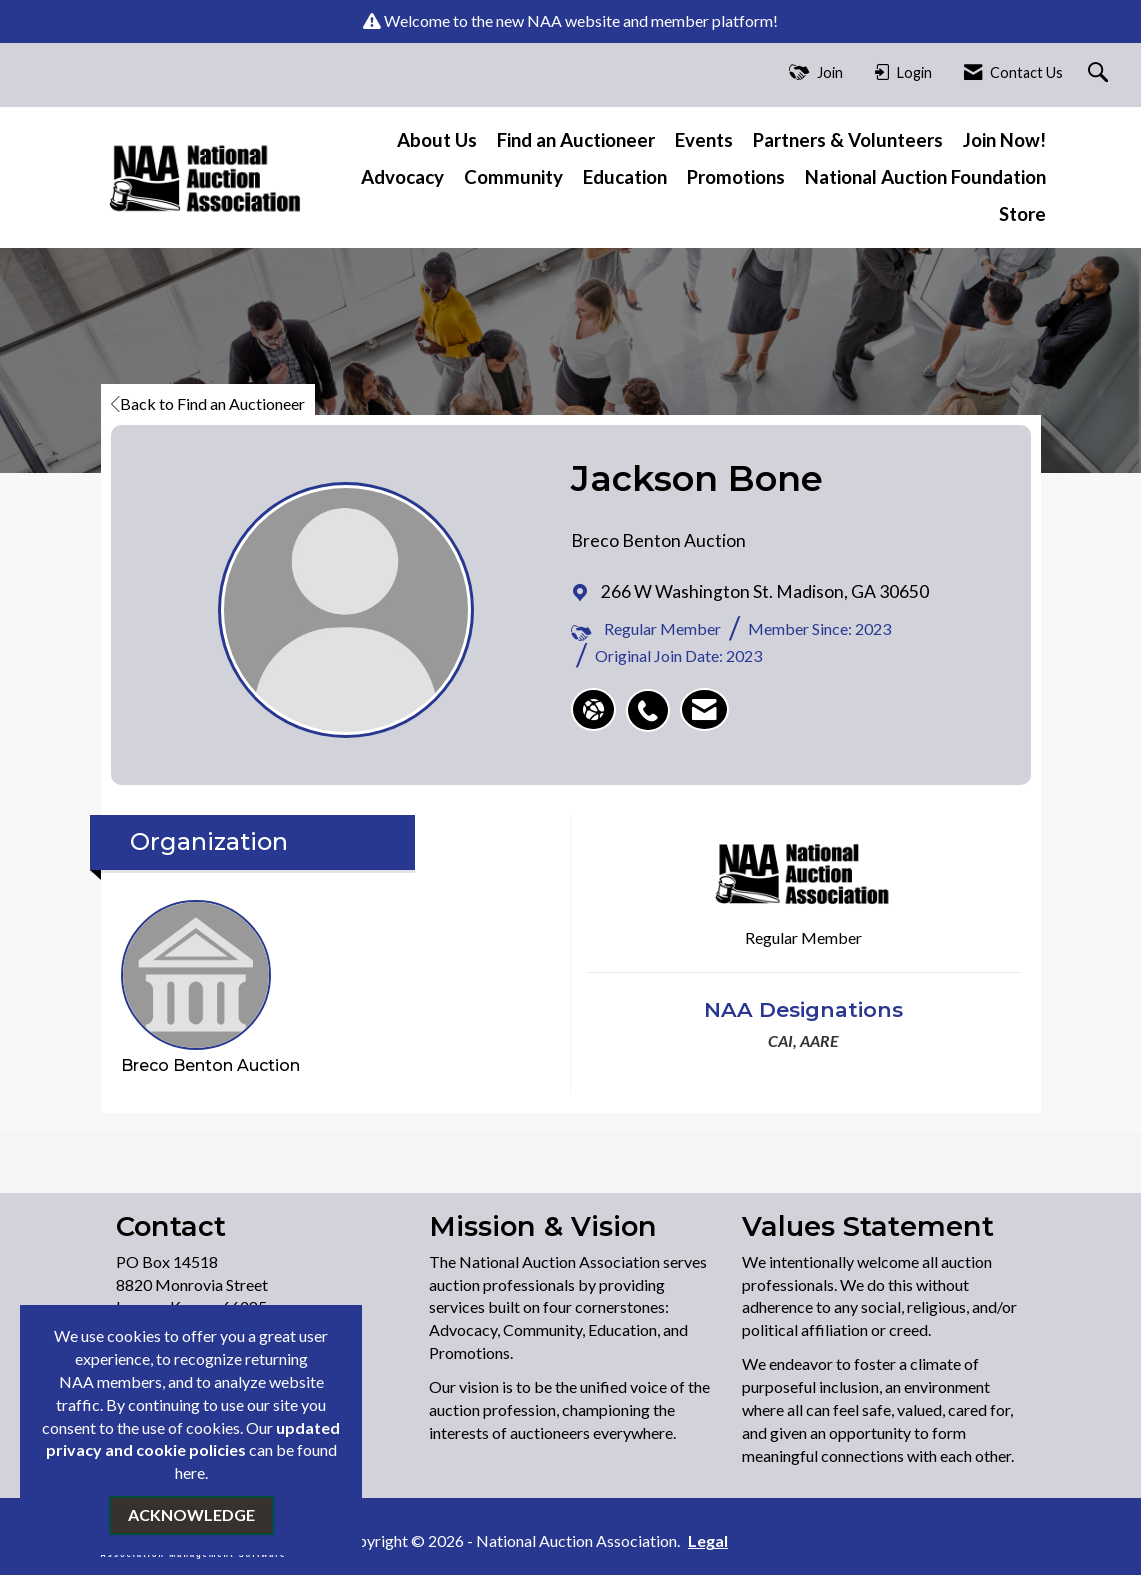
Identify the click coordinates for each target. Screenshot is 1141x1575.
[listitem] (653, 700)
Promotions (736, 177)
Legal (708, 1540)
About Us (437, 140)
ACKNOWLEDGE (191, 1514)
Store (1022, 214)
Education (625, 177)
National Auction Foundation (925, 177)
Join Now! (1004, 140)
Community (513, 177)
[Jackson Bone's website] (593, 710)
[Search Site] (1100, 73)
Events (704, 140)
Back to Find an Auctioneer (208, 403)
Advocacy (402, 177)
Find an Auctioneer (576, 140)
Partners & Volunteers (848, 140)
